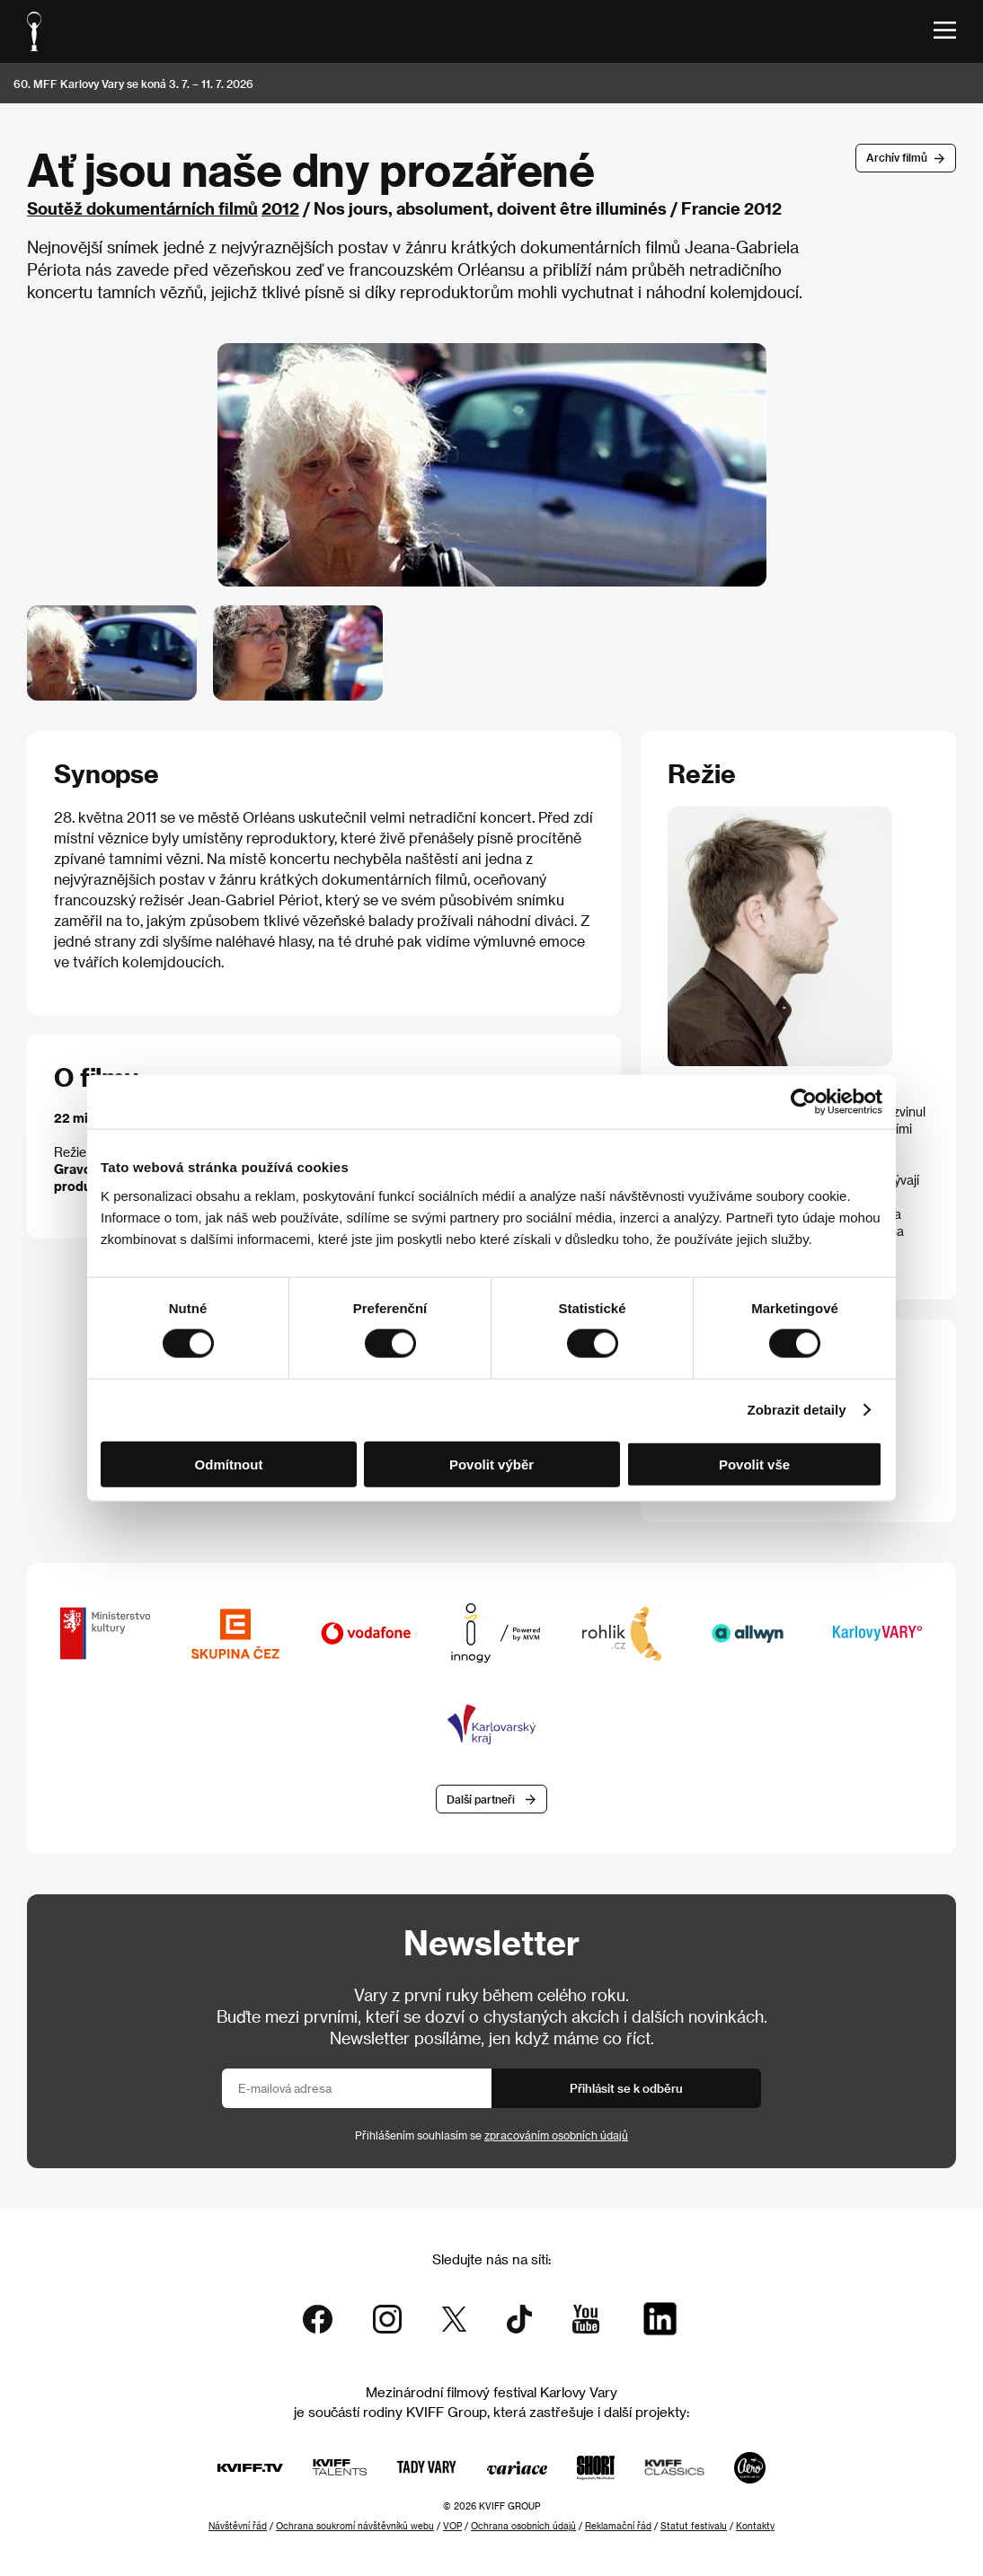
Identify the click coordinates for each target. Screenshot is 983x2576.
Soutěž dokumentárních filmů (142, 207)
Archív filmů (896, 157)
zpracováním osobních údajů (556, 2135)
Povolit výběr (491, 1463)
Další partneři (481, 1799)
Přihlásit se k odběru (626, 2088)
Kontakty (755, 2525)
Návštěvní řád (237, 2525)
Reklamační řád (618, 2525)
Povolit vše (754, 1463)
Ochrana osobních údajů (523, 2525)
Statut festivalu (693, 2525)
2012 (280, 207)
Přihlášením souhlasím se (491, 2135)
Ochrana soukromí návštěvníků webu (355, 2525)
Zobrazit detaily (797, 1409)
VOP (452, 2525)
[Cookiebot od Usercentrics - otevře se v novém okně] (803, 1102)
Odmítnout (229, 1463)
